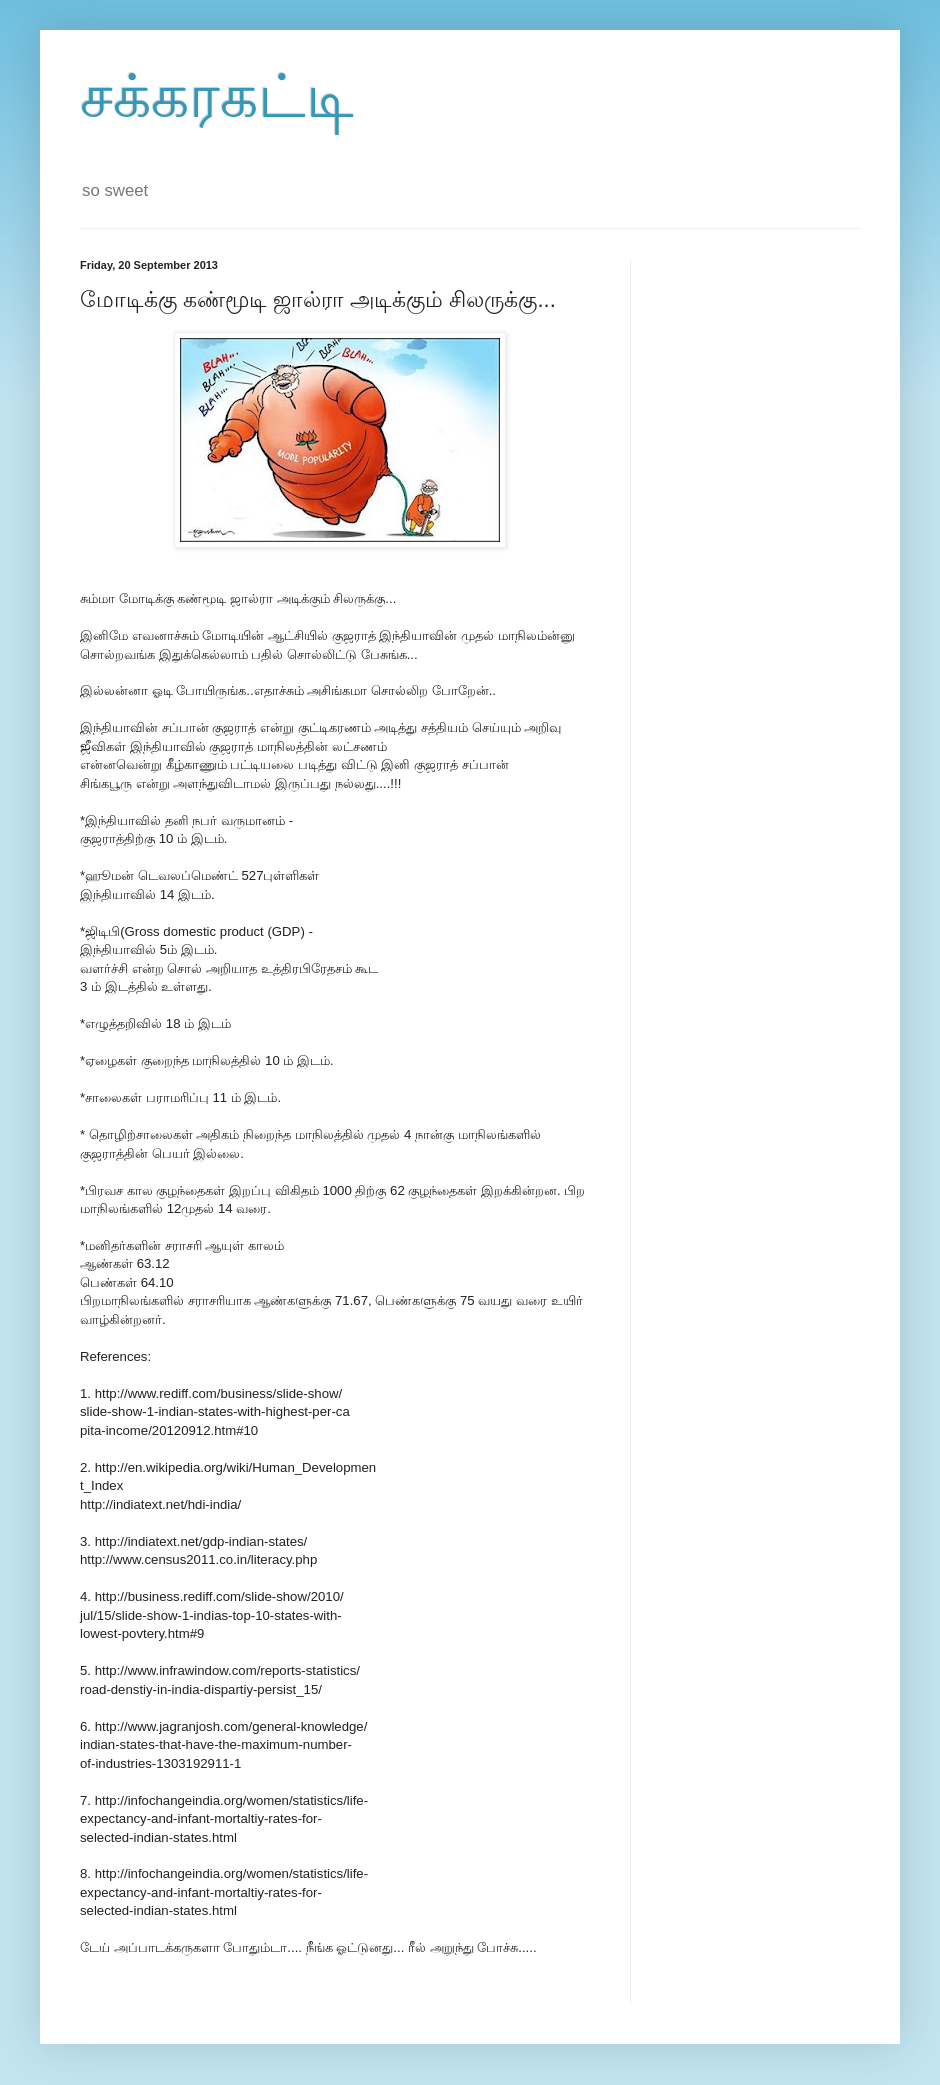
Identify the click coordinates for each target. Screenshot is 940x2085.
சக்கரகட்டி (217, 96)
